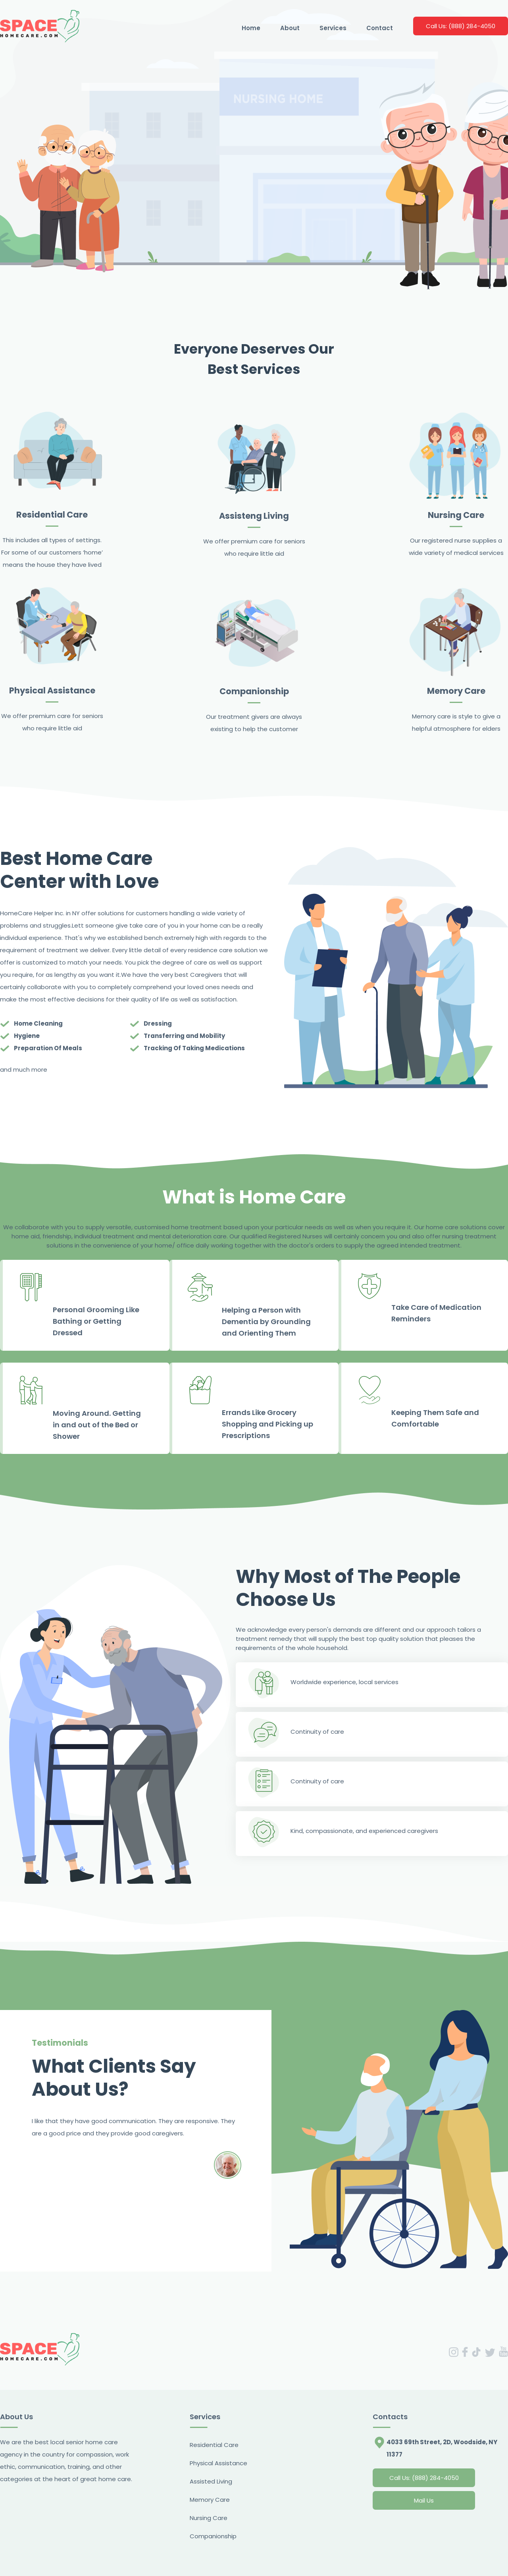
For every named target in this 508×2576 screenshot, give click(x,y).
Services (332, 28)
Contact (379, 28)
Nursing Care (208, 2518)
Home (251, 28)
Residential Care (214, 2445)
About (290, 28)
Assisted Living (211, 2481)
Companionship (213, 2536)
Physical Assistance (218, 2463)
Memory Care (210, 2499)
